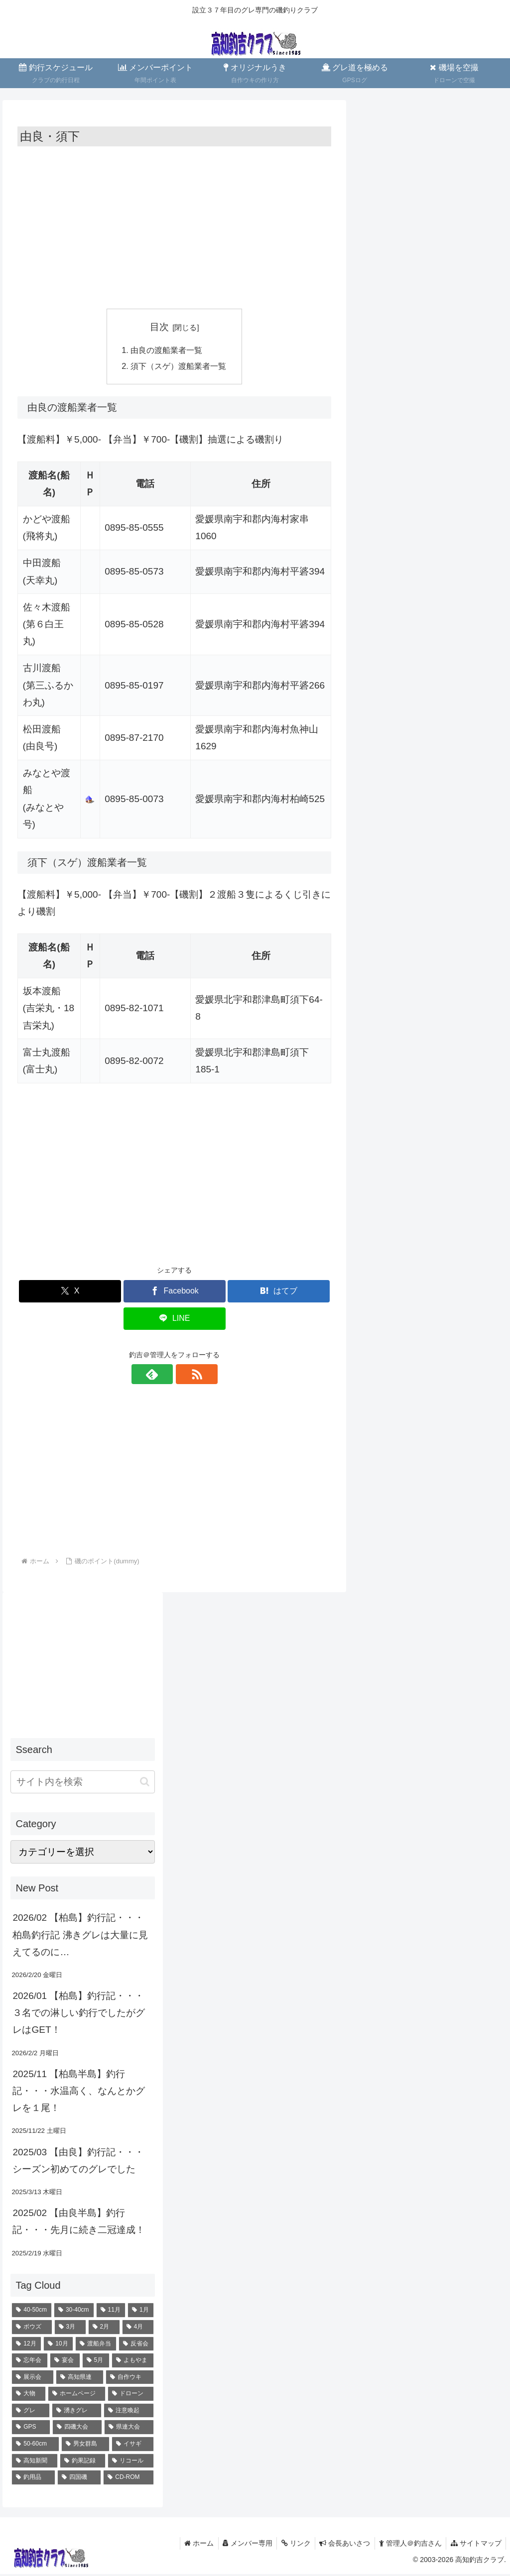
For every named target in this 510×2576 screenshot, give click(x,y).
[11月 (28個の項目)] (111, 2312)
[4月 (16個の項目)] (138, 2328)
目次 (159, 327)
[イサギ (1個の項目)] (133, 2445)
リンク (290, 2545)
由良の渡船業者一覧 (166, 350)
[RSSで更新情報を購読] (186, 1376)
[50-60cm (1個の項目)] (35, 2445)
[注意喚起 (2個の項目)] (128, 2412)
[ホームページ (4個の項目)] (77, 2395)
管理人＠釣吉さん (408, 2545)
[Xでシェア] (70, 1293)
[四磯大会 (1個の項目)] (77, 2429)
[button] (144, 1783)
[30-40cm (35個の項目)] (74, 2312)
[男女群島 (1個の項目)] (85, 2445)
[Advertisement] (174, 225)
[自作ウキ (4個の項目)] (129, 2378)
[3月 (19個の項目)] (70, 2328)
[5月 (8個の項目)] (96, 2361)
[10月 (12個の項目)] (58, 2345)
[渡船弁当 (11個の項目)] (96, 2345)
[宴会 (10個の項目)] (65, 2361)
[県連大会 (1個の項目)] (129, 2429)
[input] (82, 1783)
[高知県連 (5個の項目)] (80, 2378)
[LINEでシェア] (175, 1320)
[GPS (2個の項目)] (30, 2429)
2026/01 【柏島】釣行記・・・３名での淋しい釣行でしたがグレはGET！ (78, 2014)
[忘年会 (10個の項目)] (29, 2361)
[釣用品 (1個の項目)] (33, 2479)
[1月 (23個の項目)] (141, 2312)
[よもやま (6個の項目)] (133, 2361)
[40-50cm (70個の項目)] (31, 2312)
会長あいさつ (340, 2545)
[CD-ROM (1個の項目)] (128, 2479)
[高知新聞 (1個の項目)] (34, 2462)
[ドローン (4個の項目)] (130, 2395)
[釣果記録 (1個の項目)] (83, 2462)
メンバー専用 (240, 2545)
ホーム (190, 2545)
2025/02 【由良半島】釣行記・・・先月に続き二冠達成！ (78, 2223)
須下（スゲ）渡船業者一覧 (179, 367)
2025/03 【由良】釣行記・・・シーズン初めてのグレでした (78, 2162)
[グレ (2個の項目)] (30, 2412)
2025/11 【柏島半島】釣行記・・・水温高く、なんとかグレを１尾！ (78, 2092)
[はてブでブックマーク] (279, 1293)
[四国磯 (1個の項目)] (79, 2479)
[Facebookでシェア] (175, 1293)
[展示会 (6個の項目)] (32, 2378)
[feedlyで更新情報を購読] (163, 1376)
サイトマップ (475, 2545)
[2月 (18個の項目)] (104, 2328)
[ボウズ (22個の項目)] (31, 2328)
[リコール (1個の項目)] (130, 2462)
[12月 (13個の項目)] (26, 2345)
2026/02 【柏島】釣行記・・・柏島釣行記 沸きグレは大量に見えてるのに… (79, 1936)
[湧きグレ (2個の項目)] (77, 2412)
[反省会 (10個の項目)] (136, 2345)
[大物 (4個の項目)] (28, 2395)
